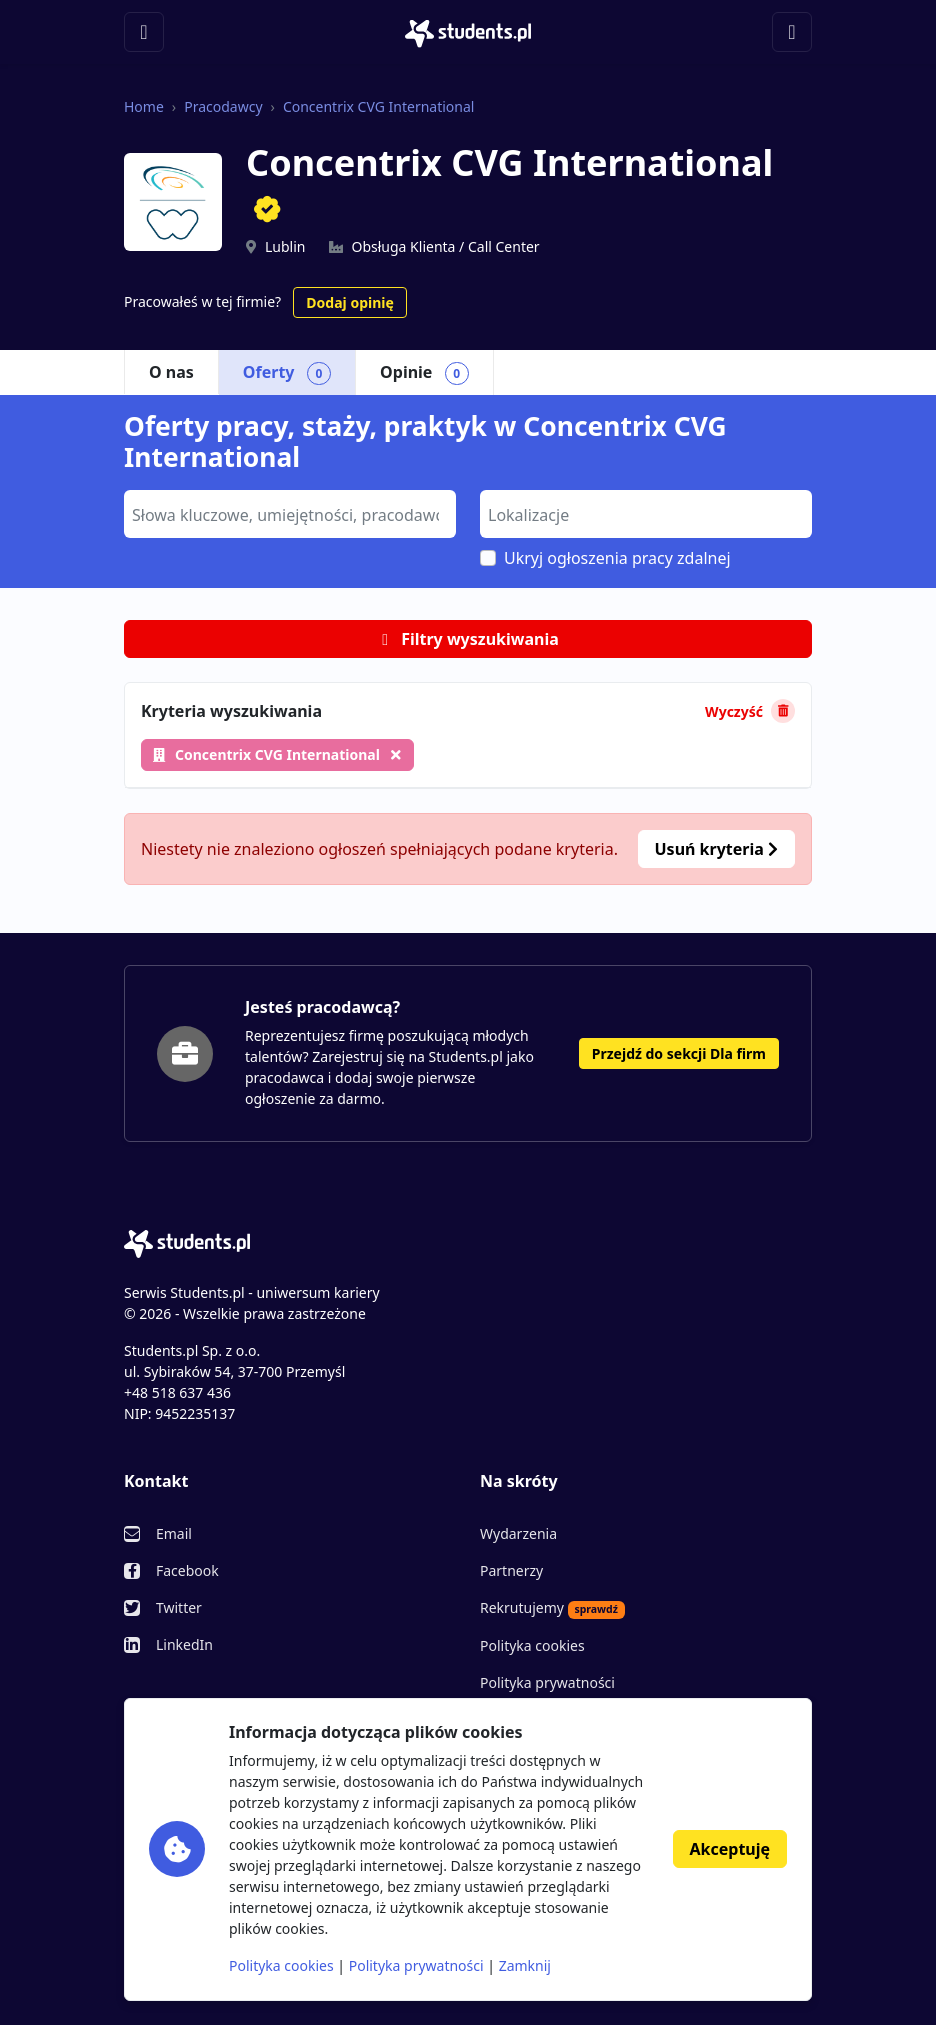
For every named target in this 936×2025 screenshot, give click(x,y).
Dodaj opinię (349, 302)
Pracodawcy (223, 106)
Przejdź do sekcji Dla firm (679, 1053)
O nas (171, 372)
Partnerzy (511, 1570)
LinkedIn (184, 1644)
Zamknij (525, 1965)
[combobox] (290, 514)
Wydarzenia (518, 1533)
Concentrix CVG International (379, 106)
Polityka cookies (532, 1645)
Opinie (424, 373)
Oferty (287, 373)
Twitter (179, 1607)
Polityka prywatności (547, 1682)
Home (144, 106)
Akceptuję (730, 1849)
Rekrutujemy (552, 1608)
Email (174, 1533)
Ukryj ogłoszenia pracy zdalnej (617, 558)
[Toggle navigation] (144, 32)
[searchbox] (287, 513)
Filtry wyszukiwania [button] (468, 639)
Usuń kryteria (716, 849)
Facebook (187, 1570)
